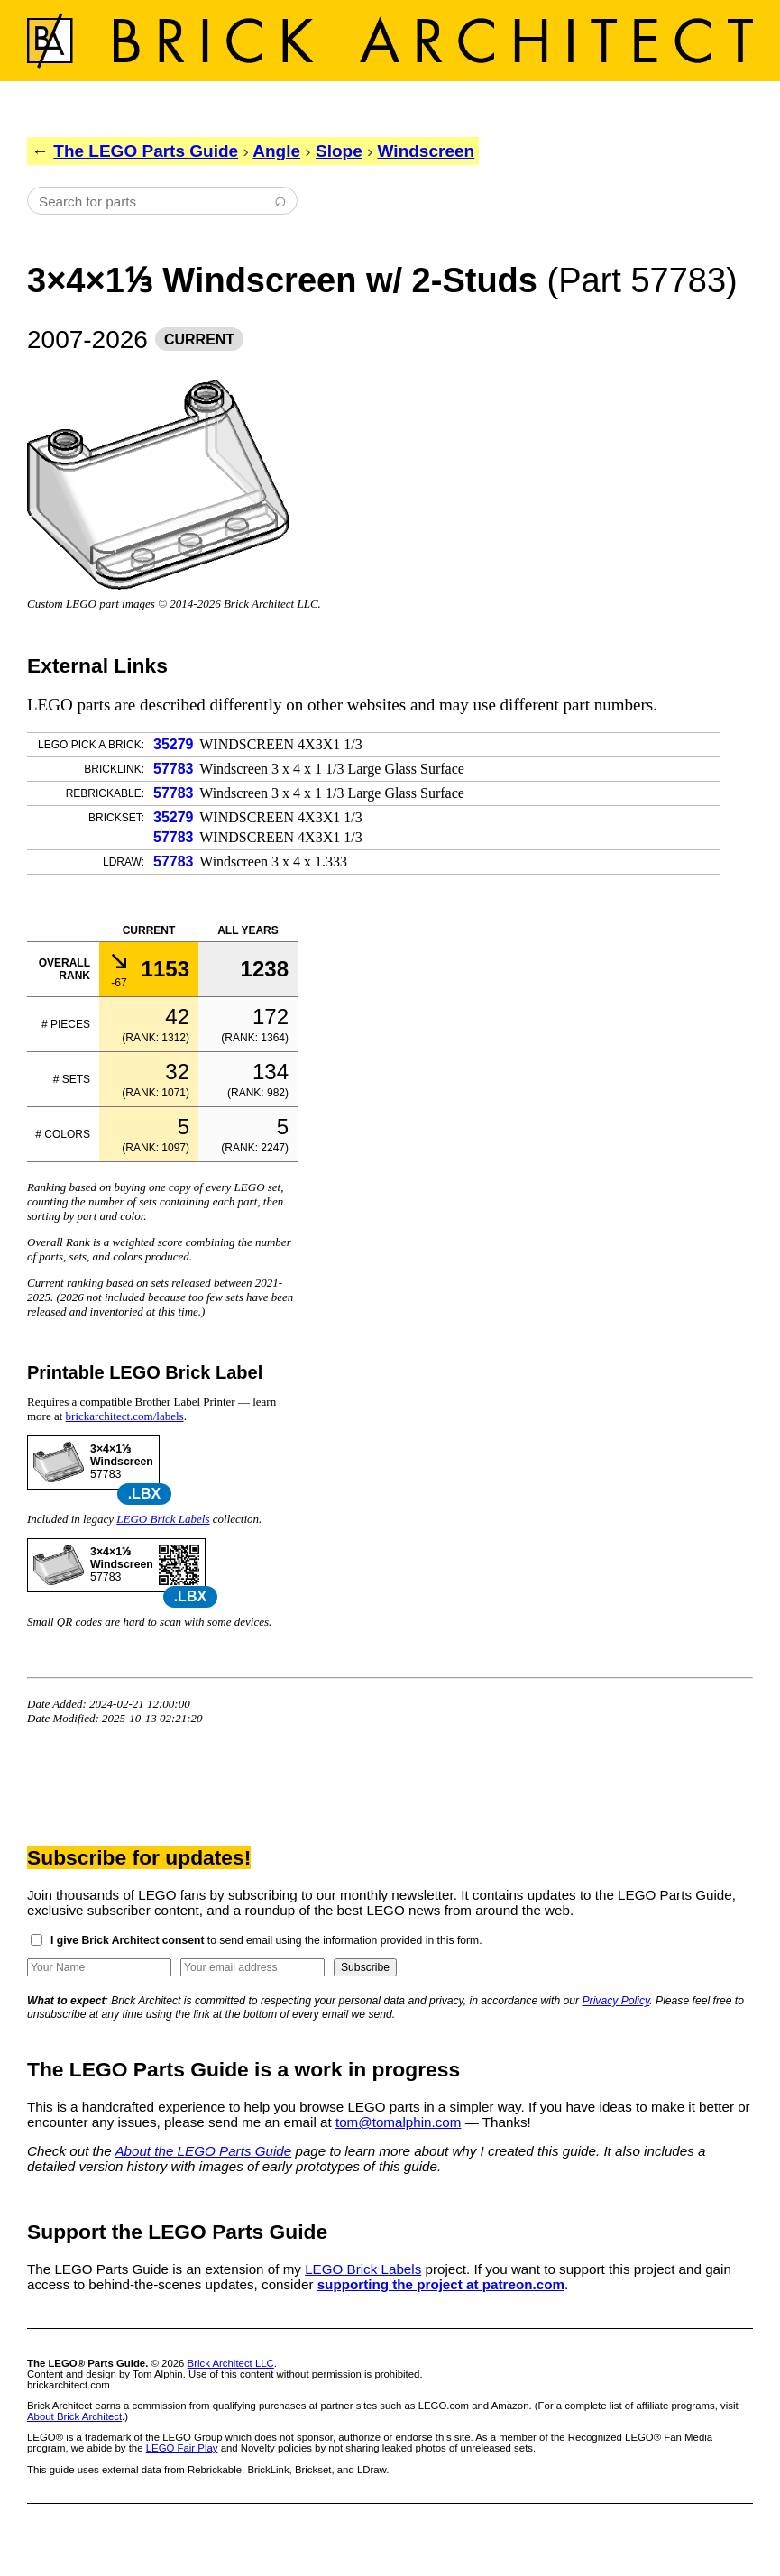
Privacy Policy (616, 2000)
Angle (276, 151)
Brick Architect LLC (231, 2363)
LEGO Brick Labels (162, 1519)
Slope (339, 151)
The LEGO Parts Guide (145, 151)
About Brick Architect (74, 2416)
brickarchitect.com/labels (125, 1416)
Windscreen (426, 151)
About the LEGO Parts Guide (203, 2151)
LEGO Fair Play (182, 2448)
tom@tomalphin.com (398, 2122)
